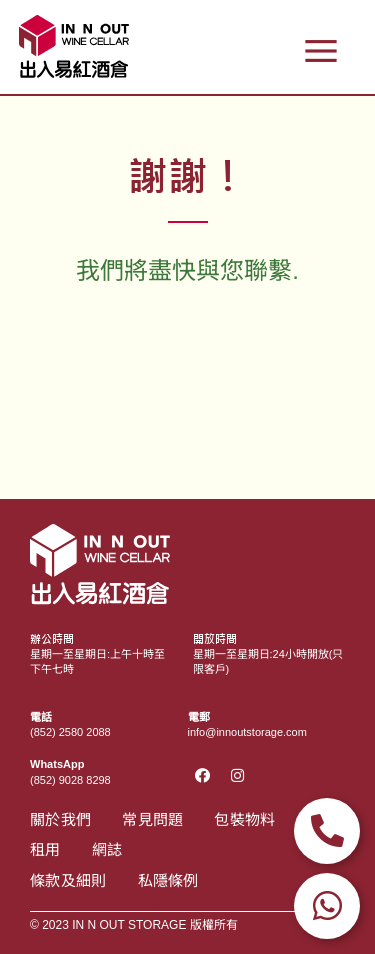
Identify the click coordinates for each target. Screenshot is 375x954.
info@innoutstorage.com (247, 732)
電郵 (199, 717)
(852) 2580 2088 (70, 732)
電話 (41, 717)
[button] (320, 49)
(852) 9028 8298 (70, 780)
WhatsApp (57, 764)
